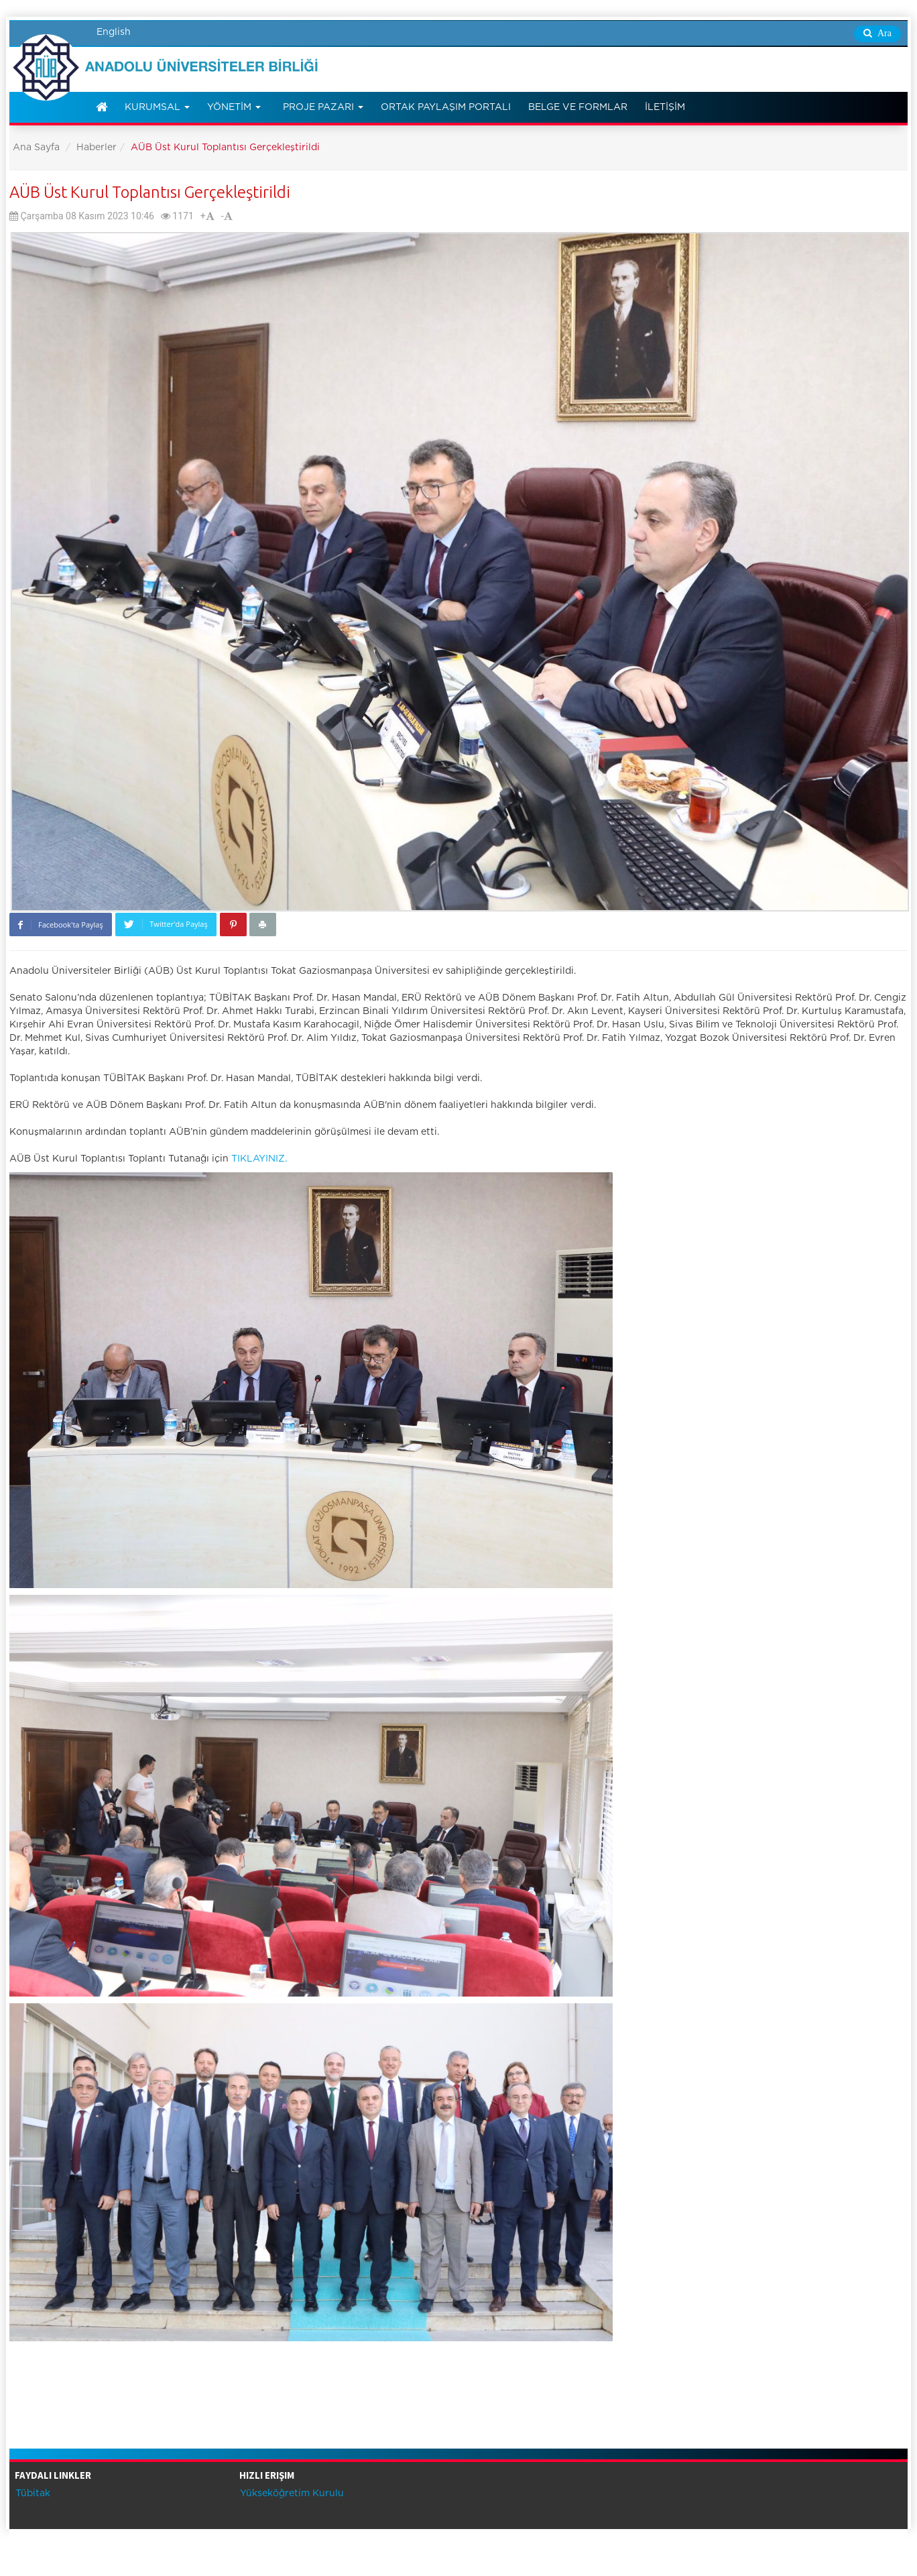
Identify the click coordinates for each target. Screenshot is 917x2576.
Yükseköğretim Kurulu (290, 2493)
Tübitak (31, 2493)
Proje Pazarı (323, 107)
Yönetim (234, 107)
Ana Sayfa (36, 147)
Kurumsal (157, 107)
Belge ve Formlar (577, 107)
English (114, 32)
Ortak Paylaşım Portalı (446, 107)
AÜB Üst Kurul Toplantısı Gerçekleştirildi (149, 192)
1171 (177, 216)
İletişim (665, 107)
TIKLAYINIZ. (259, 1159)
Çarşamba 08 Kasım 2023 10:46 (81, 216)
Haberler (96, 147)
